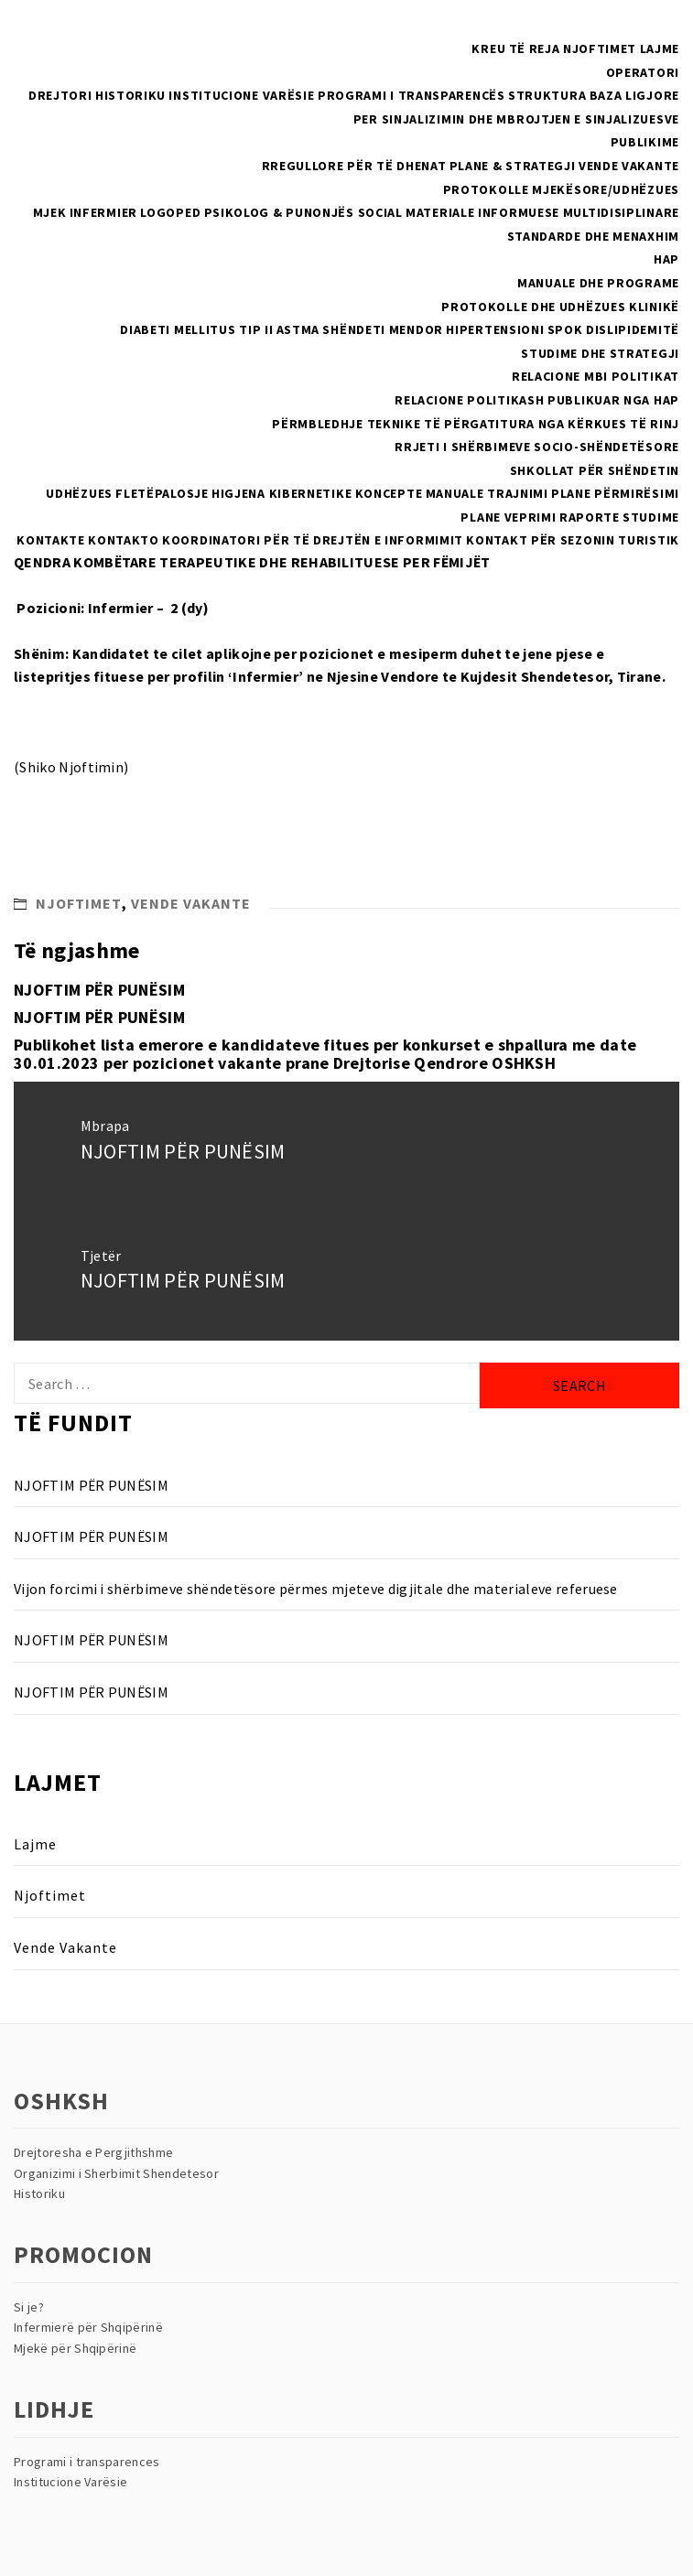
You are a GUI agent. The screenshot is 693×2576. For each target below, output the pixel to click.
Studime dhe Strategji (600, 353)
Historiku (130, 95)
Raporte (589, 517)
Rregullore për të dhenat (354, 165)
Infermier (103, 212)
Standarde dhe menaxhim (593, 236)
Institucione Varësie (241, 95)
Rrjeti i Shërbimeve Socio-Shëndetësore (537, 446)
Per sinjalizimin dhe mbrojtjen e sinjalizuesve (516, 119)
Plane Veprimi (508, 517)
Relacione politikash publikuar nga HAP (537, 400)
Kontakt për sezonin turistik (572, 540)
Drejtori (60, 95)
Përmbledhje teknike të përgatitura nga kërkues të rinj (475, 423)
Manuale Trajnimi (487, 493)
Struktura (547, 95)
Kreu (488, 48)
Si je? (29, 2307)
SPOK (565, 329)
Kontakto (123, 540)
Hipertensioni (495, 329)
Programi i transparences (87, 2461)
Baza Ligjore (634, 95)
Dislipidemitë (632, 329)
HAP (666, 259)
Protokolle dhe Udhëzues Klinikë (560, 306)
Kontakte (50, 540)
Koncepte (389, 493)
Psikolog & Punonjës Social (303, 212)
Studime (651, 517)
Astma (298, 329)
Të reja (534, 48)
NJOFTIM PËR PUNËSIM (99, 989)
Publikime (645, 142)
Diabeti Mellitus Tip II (196, 329)
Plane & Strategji (512, 165)
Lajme (660, 48)
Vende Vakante (629, 165)
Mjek (50, 212)
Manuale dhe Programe (598, 283)
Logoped (170, 212)
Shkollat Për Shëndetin (594, 470)
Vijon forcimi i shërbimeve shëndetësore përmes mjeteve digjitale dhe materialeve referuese (316, 1588)
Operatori (642, 72)
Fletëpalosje (161, 493)
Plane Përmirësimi (615, 493)
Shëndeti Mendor (382, 329)
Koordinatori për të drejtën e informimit (312, 540)
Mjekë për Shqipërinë (75, 2348)
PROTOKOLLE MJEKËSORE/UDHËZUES (561, 189)
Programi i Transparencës (411, 95)
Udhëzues (79, 493)
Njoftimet (599, 48)
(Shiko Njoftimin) (71, 767)
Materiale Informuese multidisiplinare (542, 212)
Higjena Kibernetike (281, 493)
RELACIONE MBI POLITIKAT (595, 376)
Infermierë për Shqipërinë (88, 2327)
